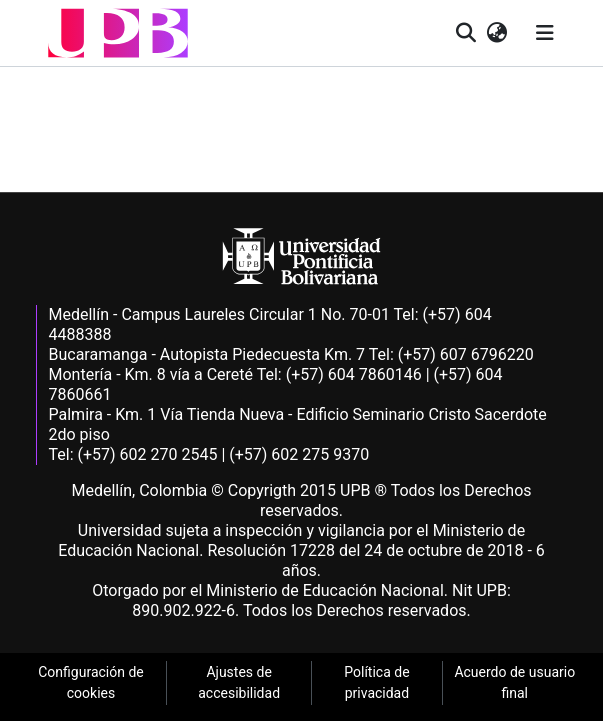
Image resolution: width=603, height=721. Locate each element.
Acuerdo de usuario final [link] (514, 682)
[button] (118, 33)
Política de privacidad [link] (376, 682)
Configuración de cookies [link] (91, 682)
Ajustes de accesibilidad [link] (239, 682)
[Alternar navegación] (545, 33)
